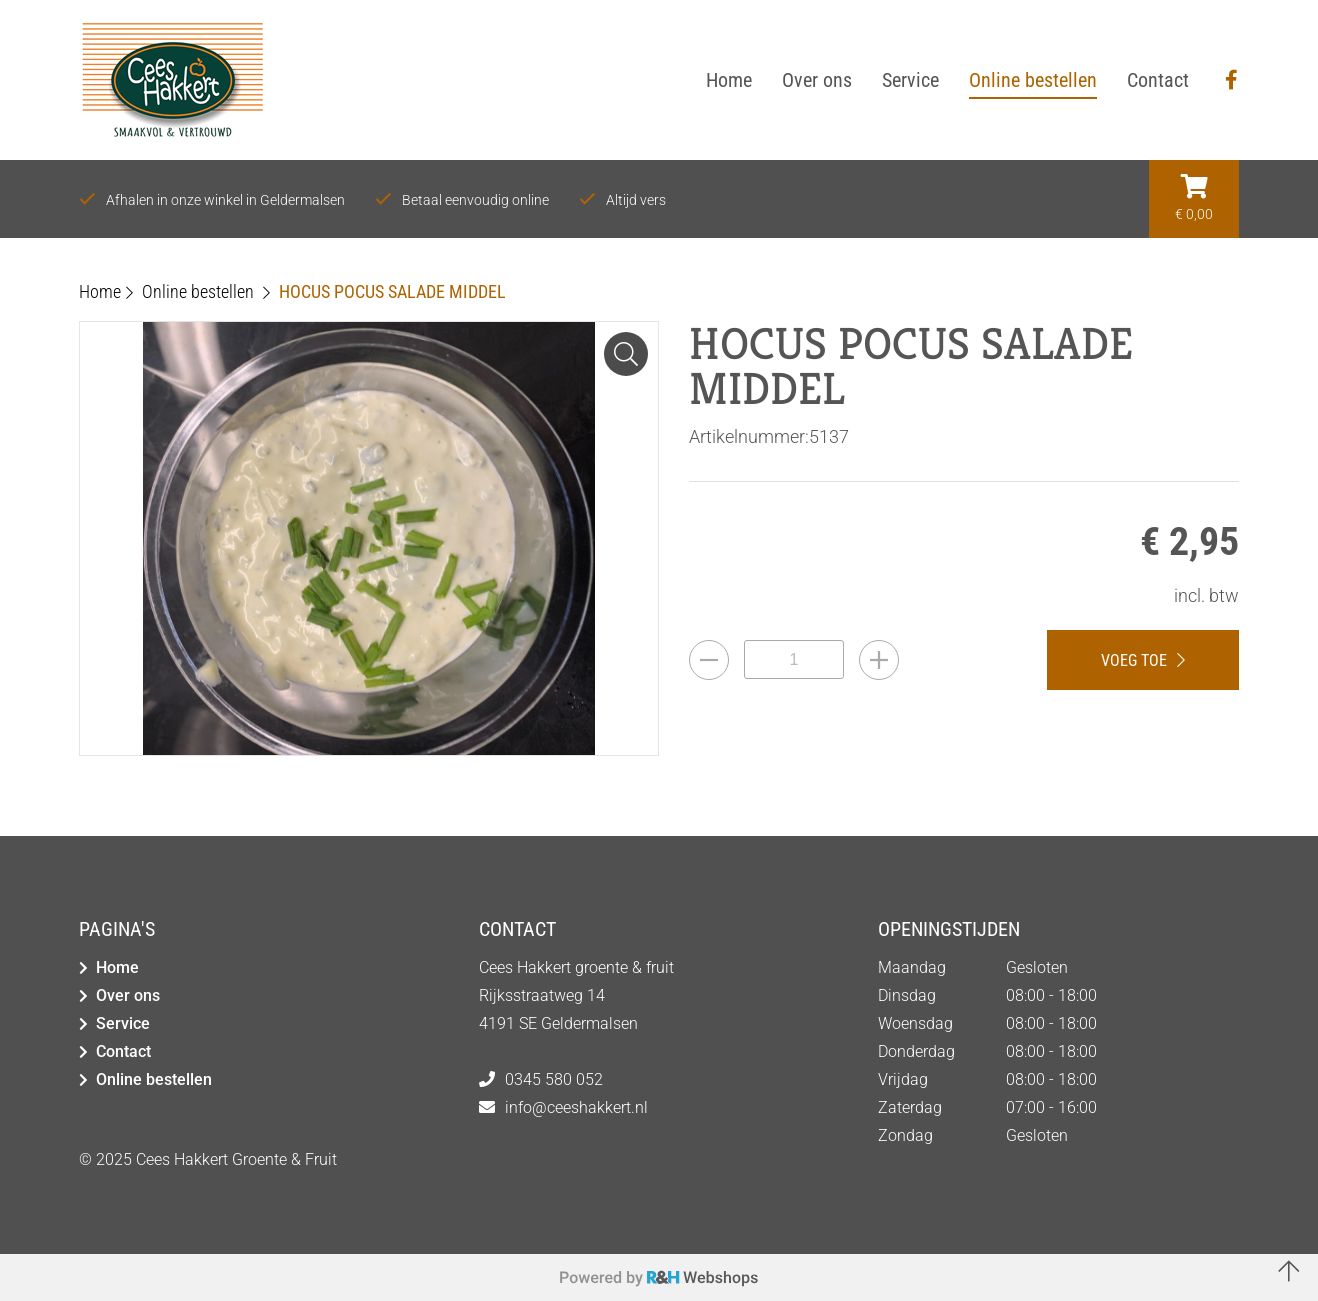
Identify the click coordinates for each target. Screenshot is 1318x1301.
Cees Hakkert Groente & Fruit (236, 1159)
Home (117, 967)
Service (123, 1023)
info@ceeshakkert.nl (576, 1107)
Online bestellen (154, 1079)
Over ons (128, 995)
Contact (123, 1051)
